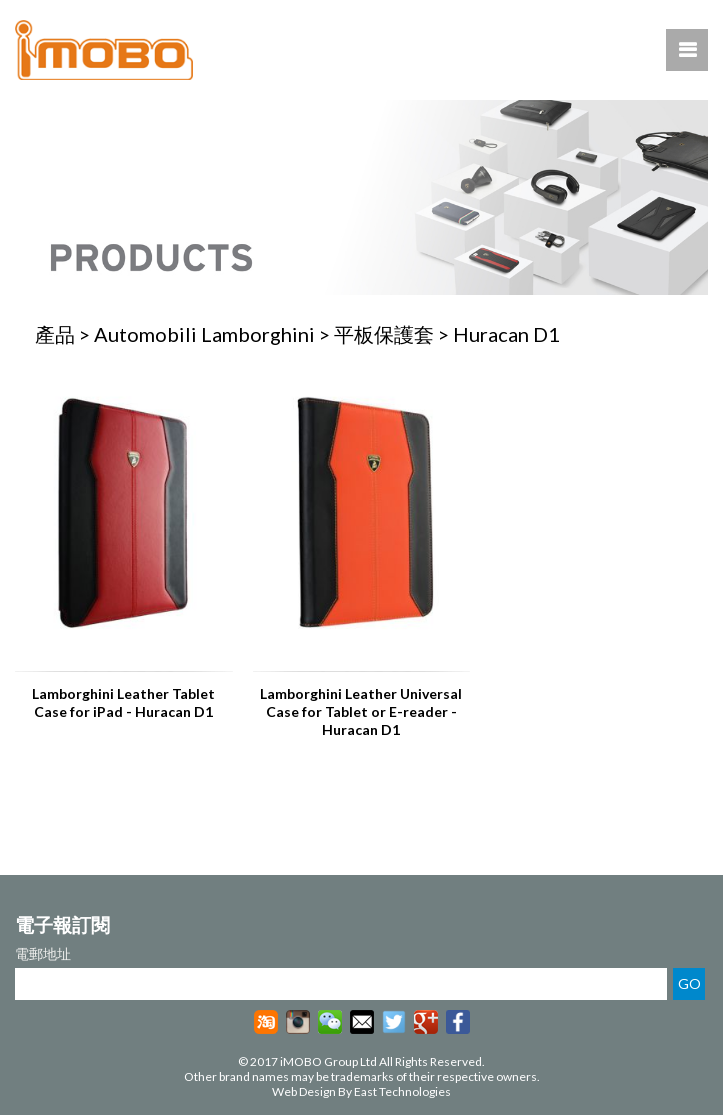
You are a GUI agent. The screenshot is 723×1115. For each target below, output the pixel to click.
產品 (55, 334)
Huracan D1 (506, 334)
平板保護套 (384, 334)
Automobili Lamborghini (204, 334)
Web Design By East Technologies (361, 1091)
